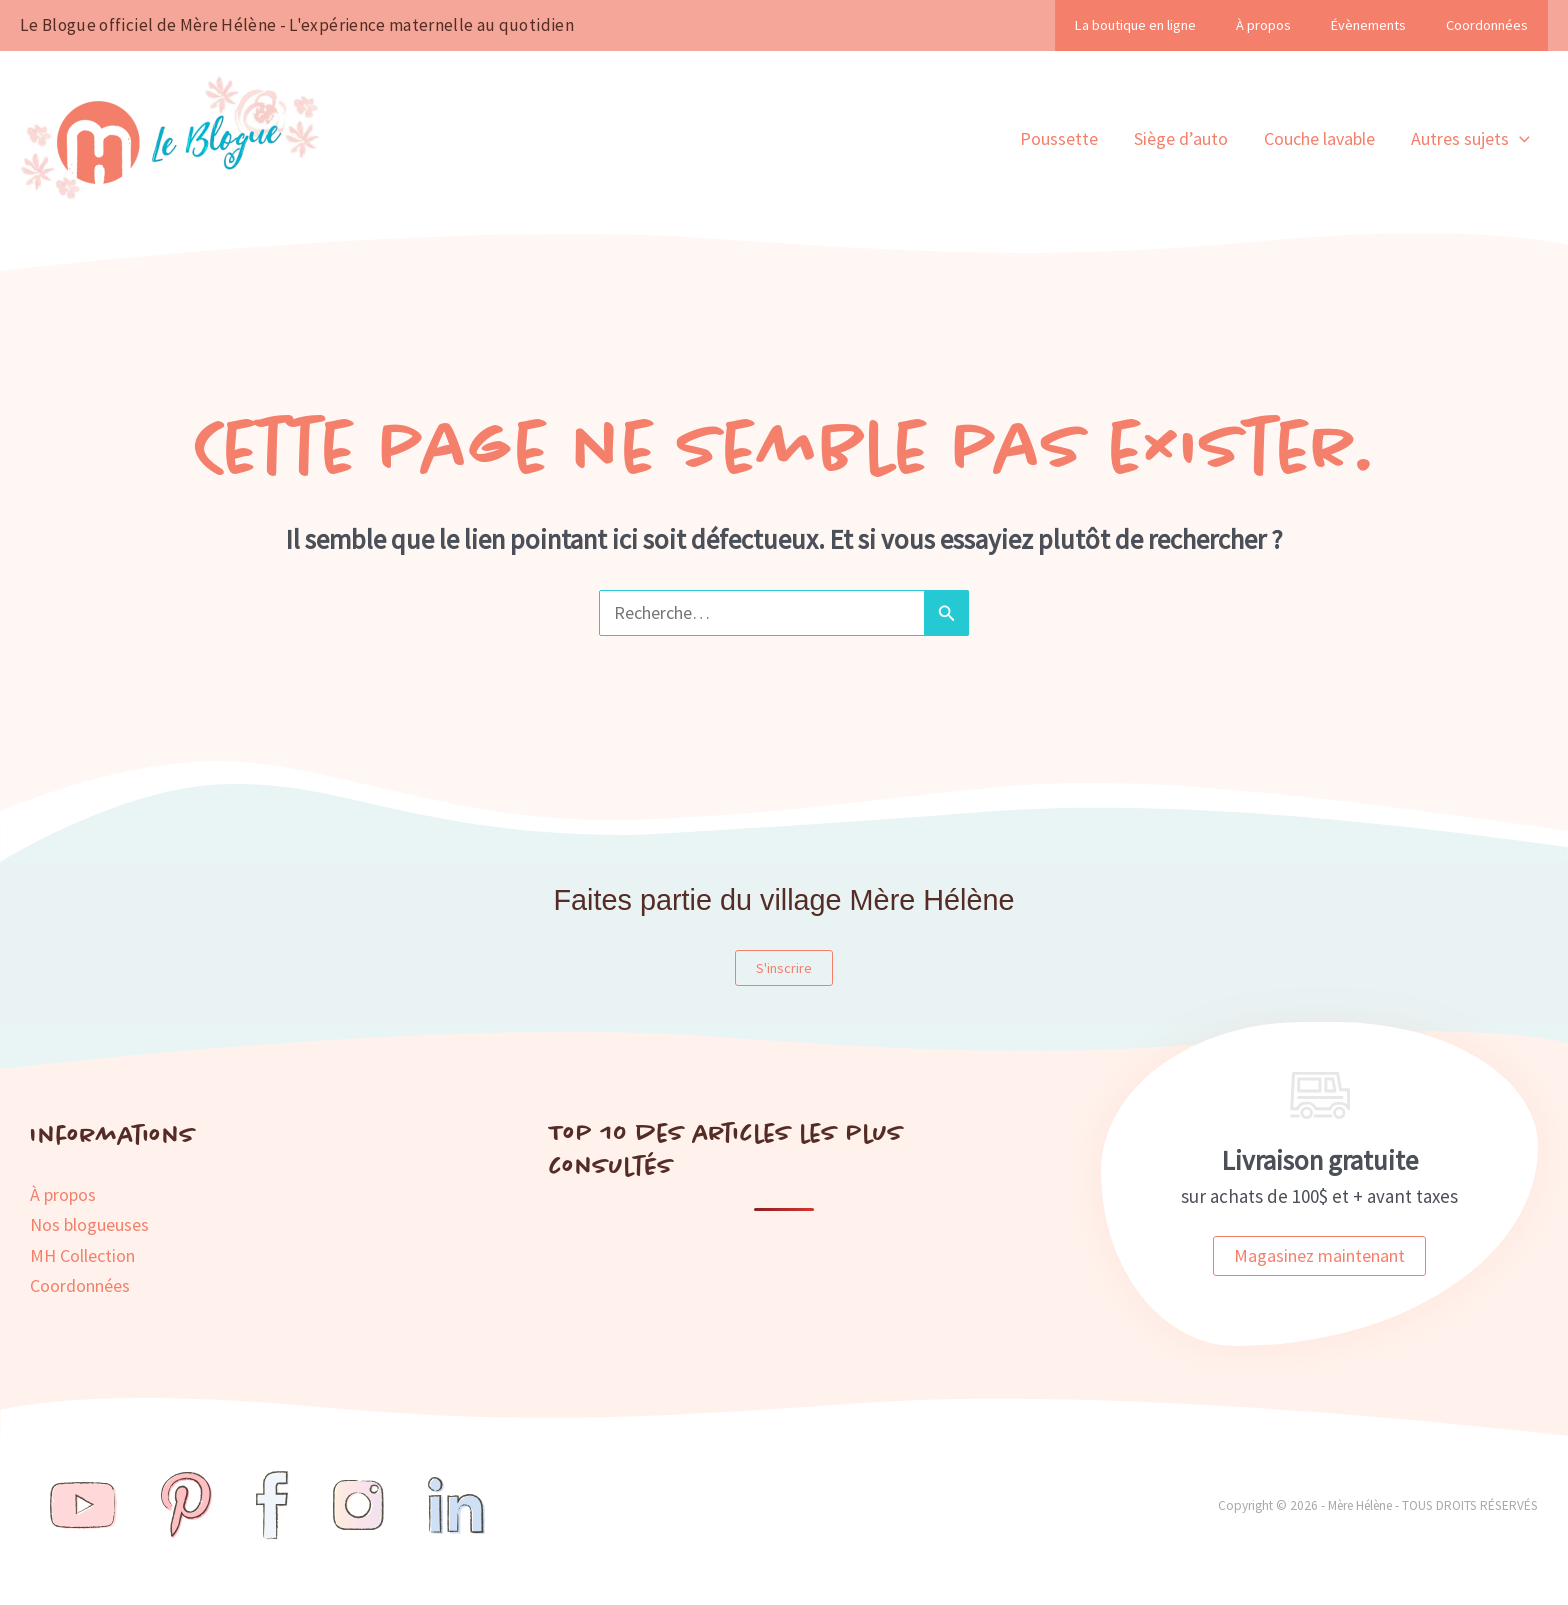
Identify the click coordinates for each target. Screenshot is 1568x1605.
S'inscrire (784, 968)
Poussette (1059, 138)
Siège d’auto (1181, 138)
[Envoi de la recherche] (946, 612)
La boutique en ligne (1135, 25)
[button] (1519, 139)
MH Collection (82, 1255)
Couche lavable (1319, 138)
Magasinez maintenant (1319, 1255)
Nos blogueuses (89, 1224)
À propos (1263, 25)
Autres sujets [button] (1470, 139)
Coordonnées (1487, 25)
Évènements (1368, 25)
